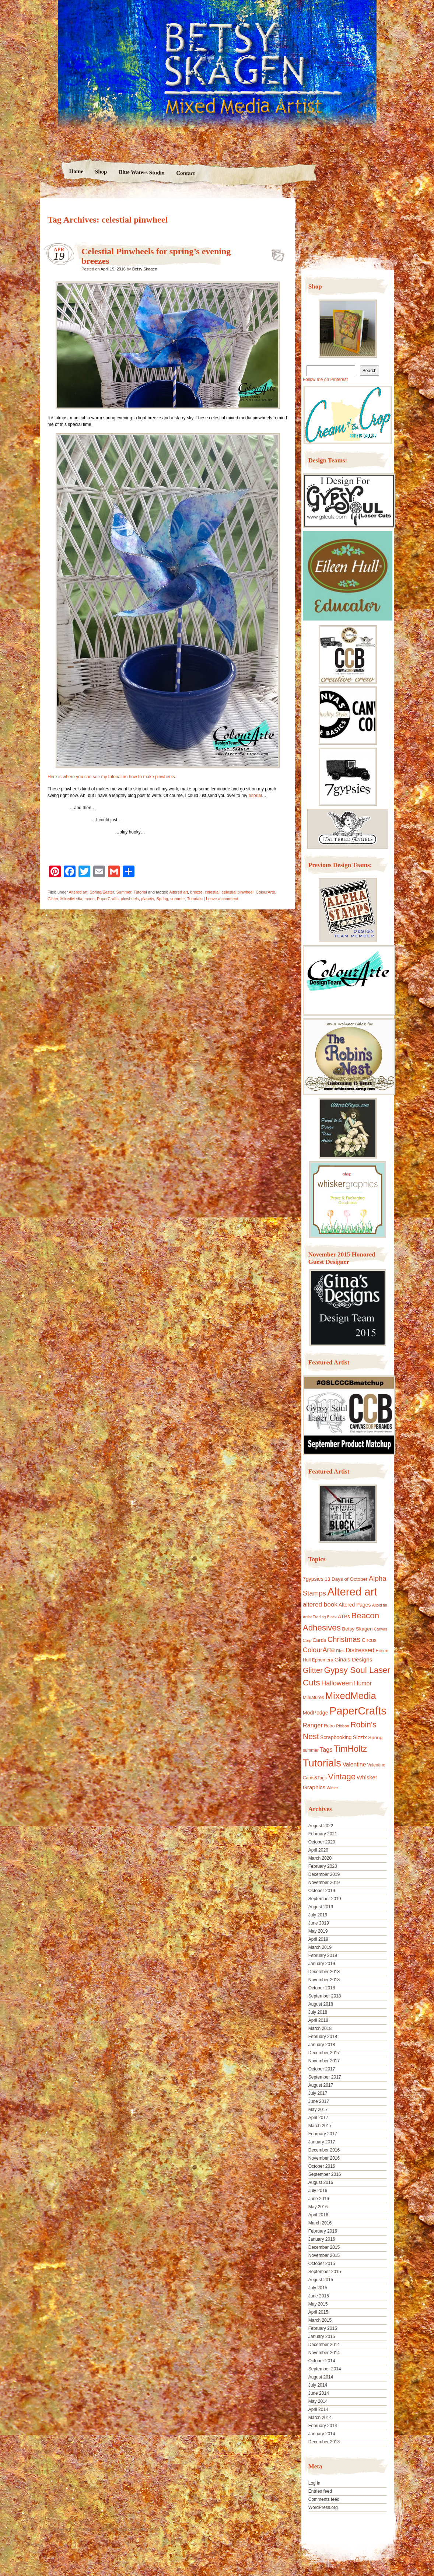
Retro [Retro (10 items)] (329, 1726)
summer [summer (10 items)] (311, 1750)
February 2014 (322, 2425)
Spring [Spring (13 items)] (375, 1737)
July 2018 (317, 2012)
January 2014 (321, 2433)
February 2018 (322, 2036)
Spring (162, 898)
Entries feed (320, 2491)
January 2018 (321, 2044)
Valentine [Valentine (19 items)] (354, 1764)
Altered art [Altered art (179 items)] (352, 1592)
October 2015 (321, 2263)
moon (89, 898)
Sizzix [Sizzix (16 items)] (360, 1737)
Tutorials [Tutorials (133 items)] (322, 1763)
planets (147, 898)
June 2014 (318, 2393)
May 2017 (318, 2109)
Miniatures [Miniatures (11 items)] (313, 1697)
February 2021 (322, 1833)
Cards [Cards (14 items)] (319, 1640)
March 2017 (320, 2125)
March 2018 (320, 2028)
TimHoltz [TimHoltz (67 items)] (350, 1749)
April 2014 (318, 2409)
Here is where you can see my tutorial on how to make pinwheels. (112, 776)
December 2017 (324, 2052)
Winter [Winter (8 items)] (332, 1788)
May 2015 (318, 2304)
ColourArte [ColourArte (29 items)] (319, 1650)
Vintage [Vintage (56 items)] (342, 1776)
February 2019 (322, 1955)
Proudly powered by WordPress (68, 2529)
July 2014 (317, 2385)
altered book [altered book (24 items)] (320, 1604)
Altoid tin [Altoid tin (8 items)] (379, 1605)
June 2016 (318, 2198)
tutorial (255, 795)
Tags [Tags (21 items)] (326, 1749)
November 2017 (324, 2060)
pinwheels (130, 898)
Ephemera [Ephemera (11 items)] (322, 1660)
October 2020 (321, 1842)
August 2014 (320, 2377)
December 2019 (324, 1874)
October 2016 (321, 2166)
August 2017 (320, 2085)
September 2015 (324, 2271)
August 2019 (320, 1906)
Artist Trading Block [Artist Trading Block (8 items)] (320, 1617)
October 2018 (321, 1987)
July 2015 (317, 2287)
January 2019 (321, 1963)
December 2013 (324, 2441)
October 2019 (321, 1890)
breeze (196, 892)
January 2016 (321, 2239)
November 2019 (324, 1882)
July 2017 (317, 2093)
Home (76, 171)
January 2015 (321, 2336)
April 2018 (318, 2020)
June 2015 (318, 2296)
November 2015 (324, 2255)
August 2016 (320, 2182)
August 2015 (320, 2279)
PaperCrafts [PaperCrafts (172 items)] (357, 1711)
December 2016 (324, 2150)
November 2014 (324, 2352)
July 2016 (317, 2190)
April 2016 (318, 2214)
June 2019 (318, 1923)
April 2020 (318, 1850)
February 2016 (322, 2231)
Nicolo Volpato (147, 2529)
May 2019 (318, 1931)
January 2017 (321, 2142)
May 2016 (318, 2206)
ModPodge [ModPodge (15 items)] (315, 1713)
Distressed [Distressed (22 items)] (360, 1650)
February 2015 (322, 2328)
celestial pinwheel (237, 892)
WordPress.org (323, 2507)
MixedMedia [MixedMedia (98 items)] (350, 1696)
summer (177, 898)
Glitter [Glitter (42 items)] (313, 1670)
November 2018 (324, 1979)
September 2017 (324, 2077)
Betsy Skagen (144, 269)
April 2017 (318, 2117)
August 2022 (320, 1825)
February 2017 (322, 2133)
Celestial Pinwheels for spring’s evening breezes (275, 253)
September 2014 (324, 2368)
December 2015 (324, 2247)
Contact (185, 173)
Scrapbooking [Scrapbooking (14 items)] (335, 1737)
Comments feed (324, 2499)
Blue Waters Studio (141, 172)
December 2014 (324, 2344)
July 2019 (317, 1915)
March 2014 (320, 2417)
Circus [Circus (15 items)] (369, 1640)
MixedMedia (71, 898)
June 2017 (318, 2101)
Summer (124, 892)
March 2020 (320, 1858)
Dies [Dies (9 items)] (340, 1651)
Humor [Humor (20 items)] (363, 1683)
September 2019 (324, 1898)
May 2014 (318, 2401)
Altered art (78, 892)
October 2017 (321, 2069)
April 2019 (318, 1939)
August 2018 (320, 2004)
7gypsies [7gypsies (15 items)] (313, 1579)
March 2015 (320, 2320)
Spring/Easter (102, 892)
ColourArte (265, 892)
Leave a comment (222, 898)
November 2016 (324, 2158)
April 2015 (318, 2312)
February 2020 (322, 1866)
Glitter (53, 898)
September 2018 (324, 1996)
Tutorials (194, 898)
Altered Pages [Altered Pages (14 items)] (355, 1605)
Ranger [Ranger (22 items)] (313, 1725)
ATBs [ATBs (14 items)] (344, 1616)
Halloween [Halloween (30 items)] (337, 1683)
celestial (212, 892)
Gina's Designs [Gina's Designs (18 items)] (353, 1659)
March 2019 (320, 1947)
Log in (314, 2483)
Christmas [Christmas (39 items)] (344, 1639)
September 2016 (324, 2174)
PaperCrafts (108, 898)
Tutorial (140, 892)
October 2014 (321, 2360)
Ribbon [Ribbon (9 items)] (342, 1726)
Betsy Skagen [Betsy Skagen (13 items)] (357, 1629)
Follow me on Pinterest (325, 379)
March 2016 (320, 2223)
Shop (101, 171)
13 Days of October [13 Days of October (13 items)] (346, 1579)
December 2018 (324, 1971)
